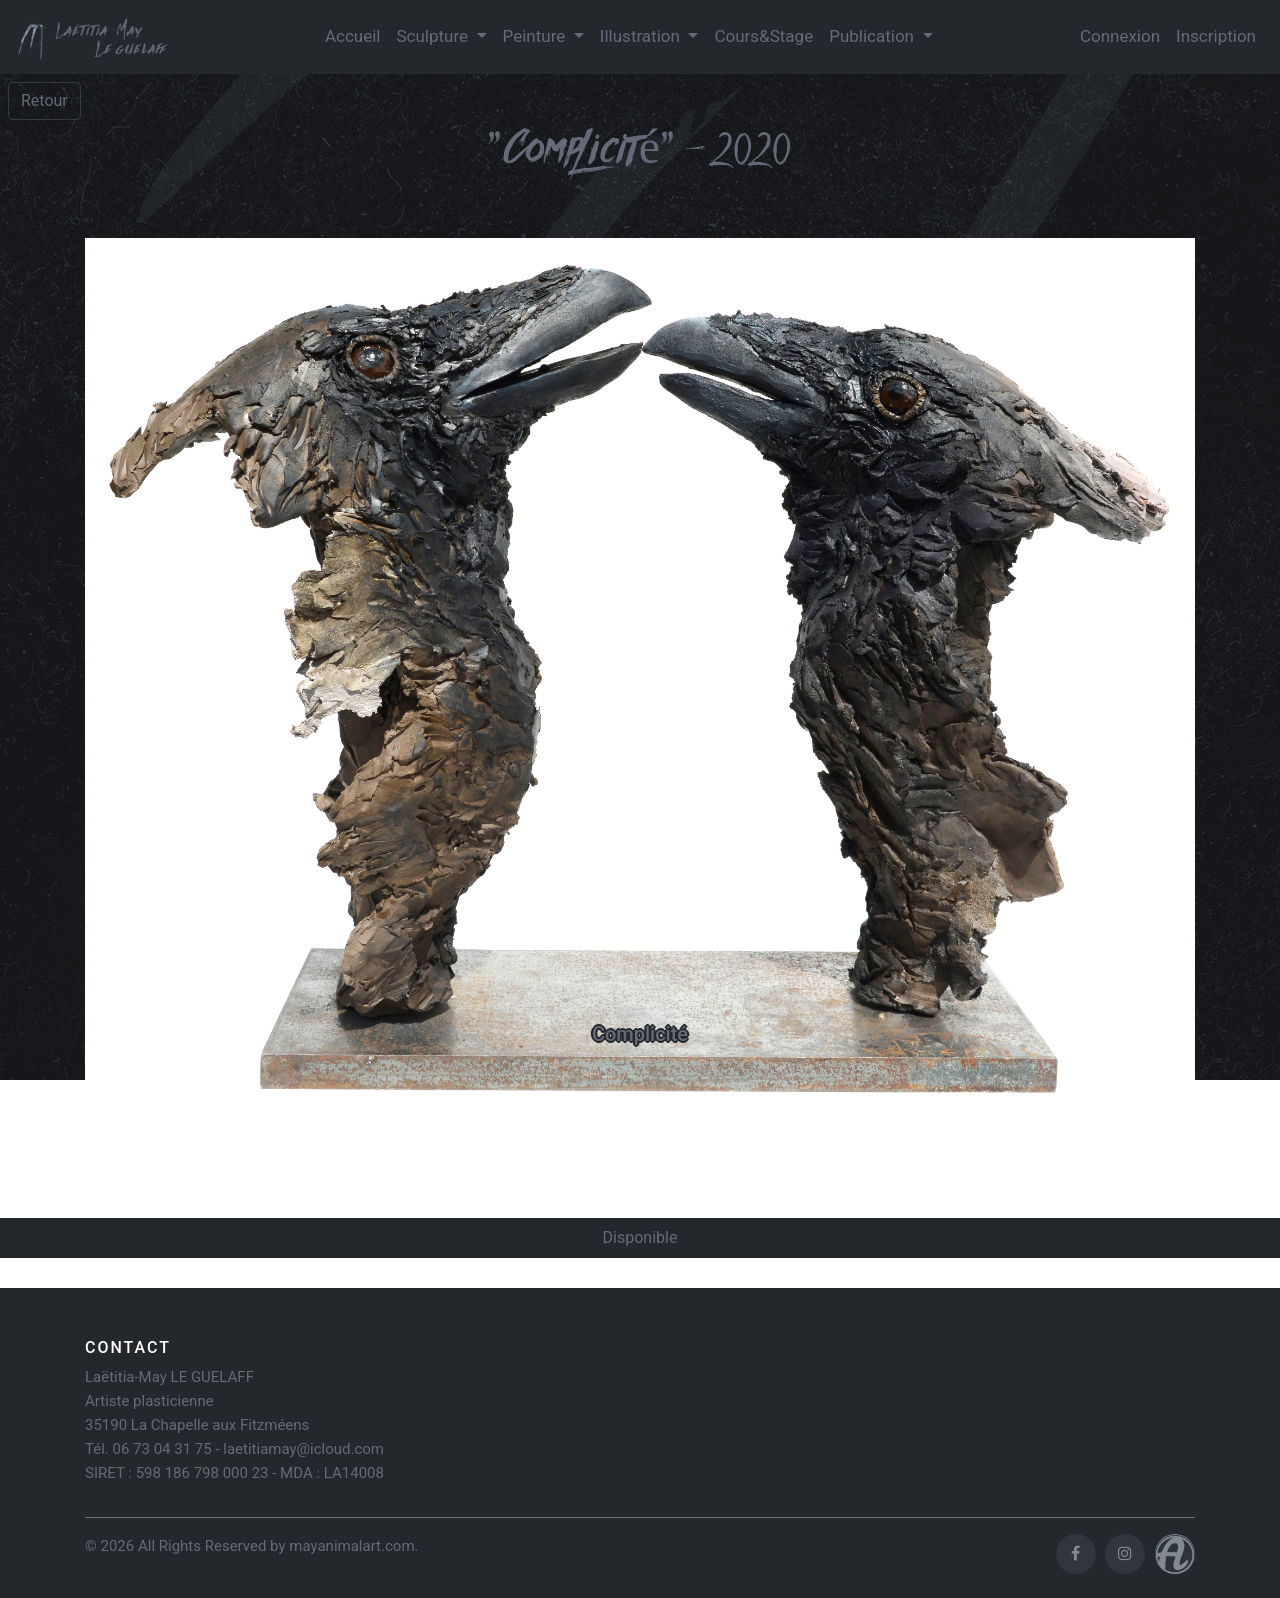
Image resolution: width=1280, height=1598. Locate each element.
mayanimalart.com (351, 1546)
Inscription (1216, 36)
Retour (44, 100)
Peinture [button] (536, 36)
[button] (168, 681)
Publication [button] (873, 36)
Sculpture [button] (434, 36)
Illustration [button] (642, 36)
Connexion (1120, 36)
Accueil (353, 36)
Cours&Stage (763, 36)
